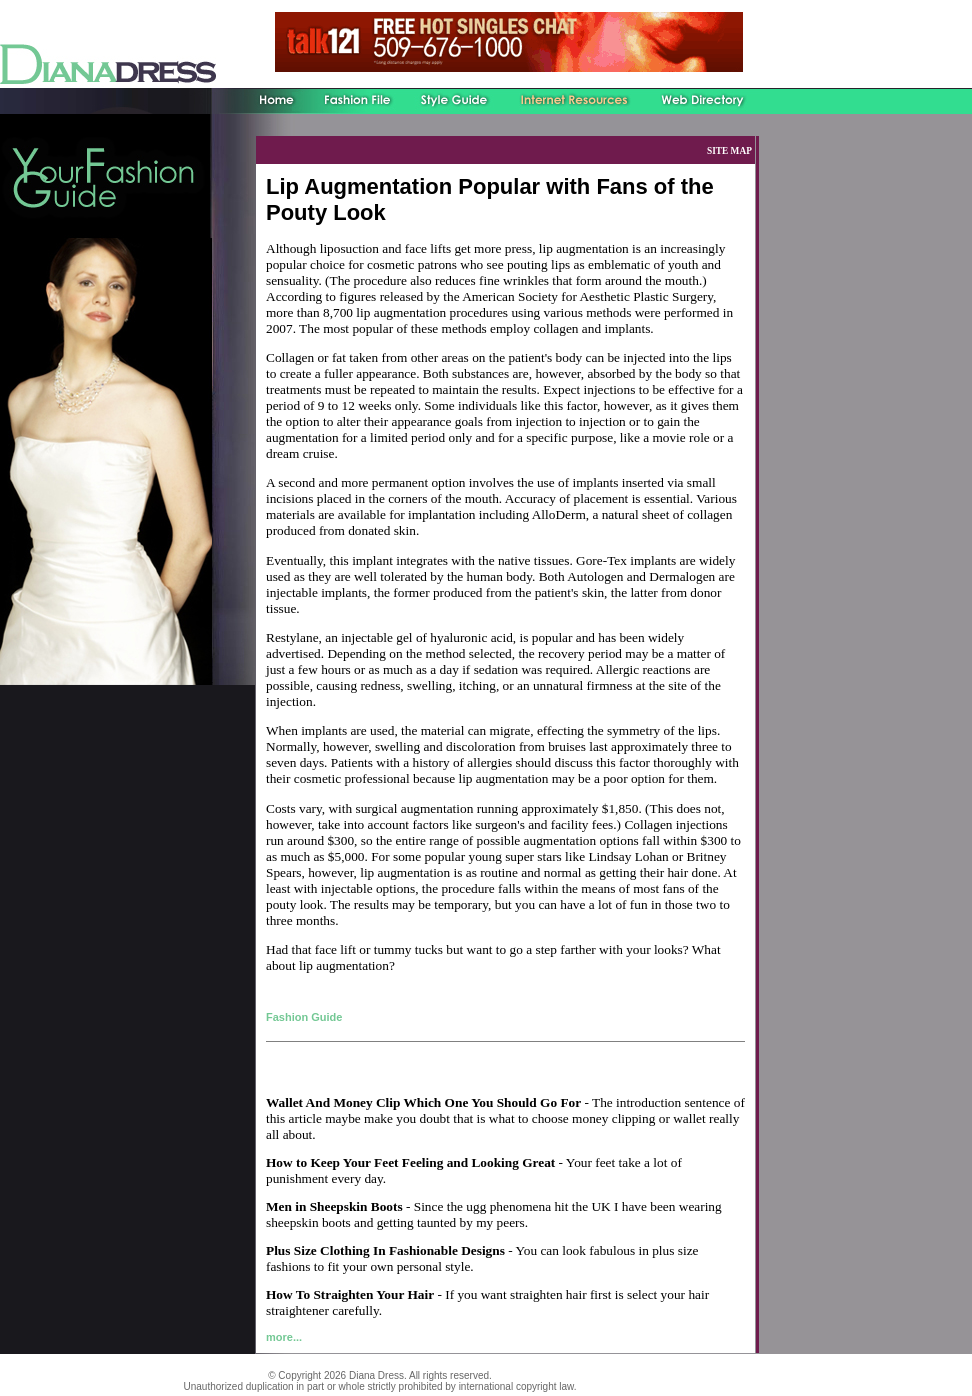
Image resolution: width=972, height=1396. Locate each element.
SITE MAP (729, 151)
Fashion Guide (304, 1017)
